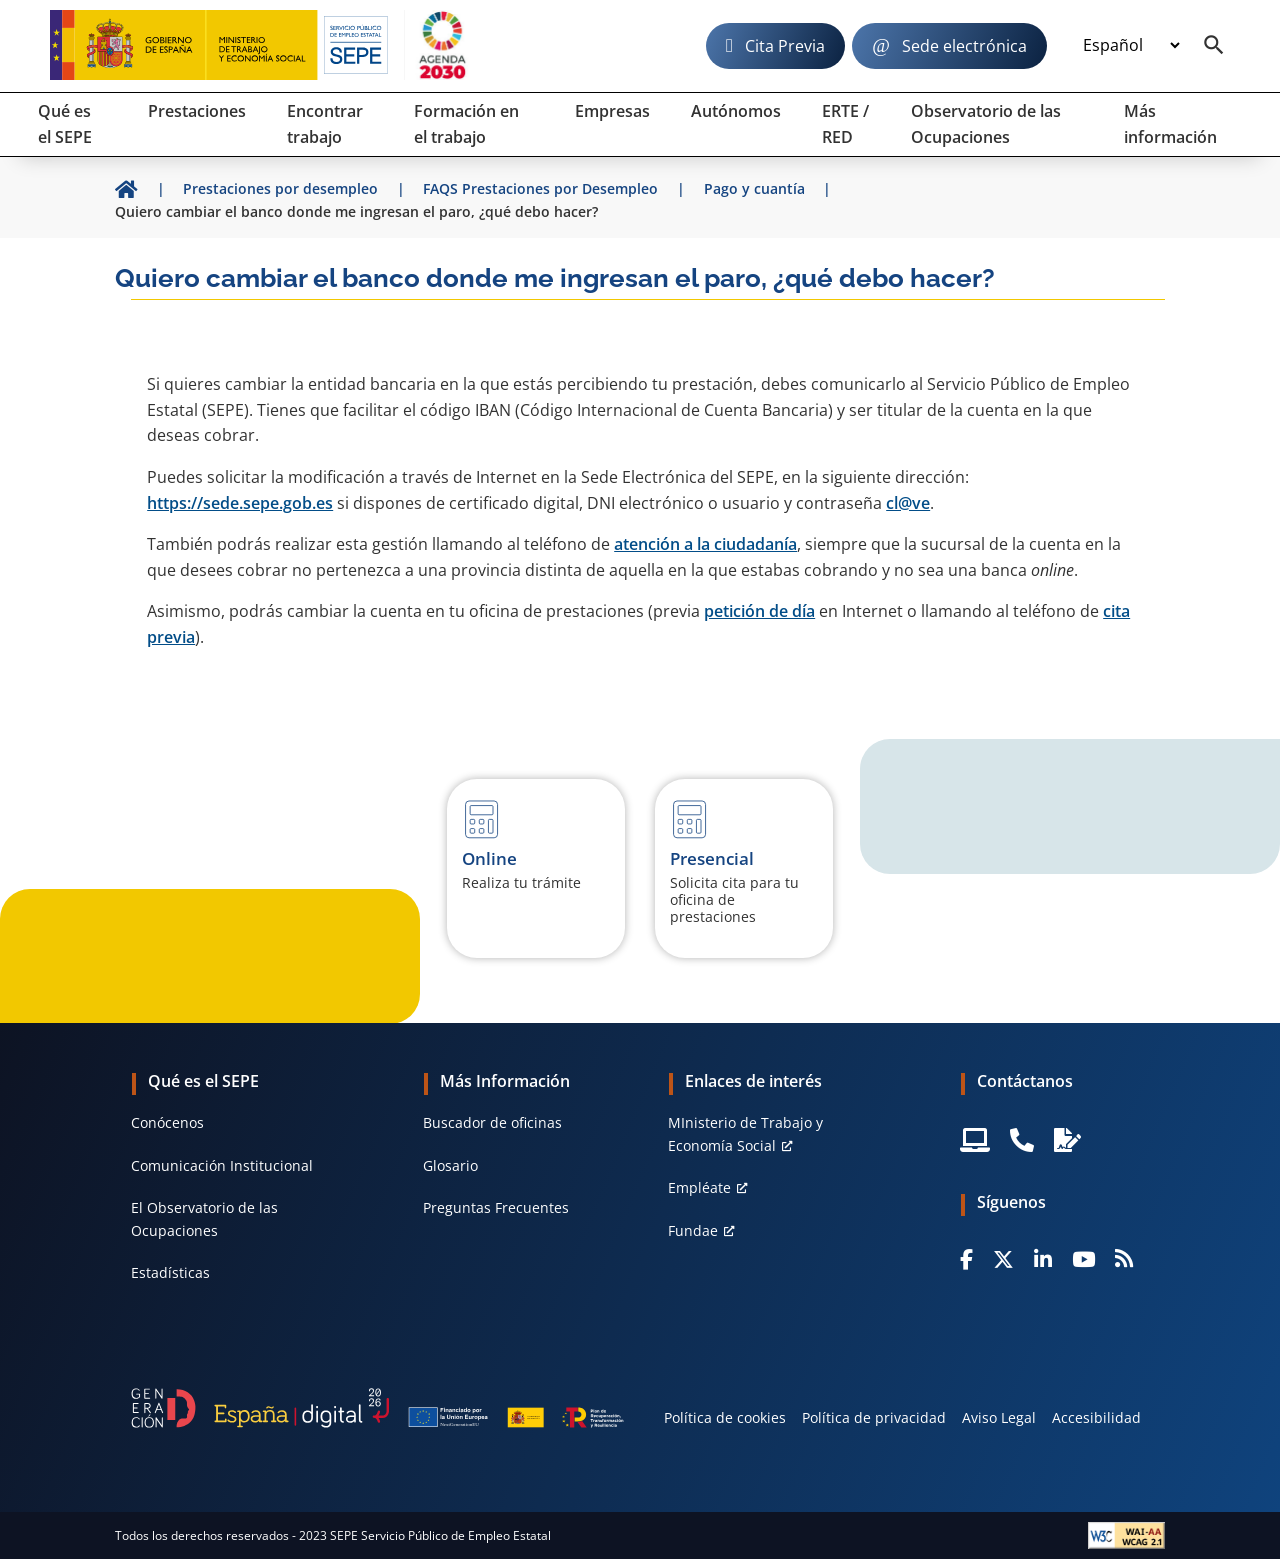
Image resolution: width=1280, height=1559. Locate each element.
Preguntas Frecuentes (496, 1207)
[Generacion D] (377, 1408)
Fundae (693, 1230)
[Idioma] (1131, 46)
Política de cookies (725, 1417)
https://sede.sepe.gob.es (240, 503)
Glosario (450, 1165)
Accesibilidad (1096, 1417)
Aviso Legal (999, 1417)
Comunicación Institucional (222, 1165)
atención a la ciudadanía (705, 544)
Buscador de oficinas (492, 1122)
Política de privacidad (874, 1417)
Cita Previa (785, 46)
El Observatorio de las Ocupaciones (204, 1218)
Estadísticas (170, 1272)
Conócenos (167, 1122)
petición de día (759, 611)
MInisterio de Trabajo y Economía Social (745, 1133)
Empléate (699, 1187)
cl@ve (908, 503)
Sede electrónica (964, 46)
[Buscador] (1214, 46)
